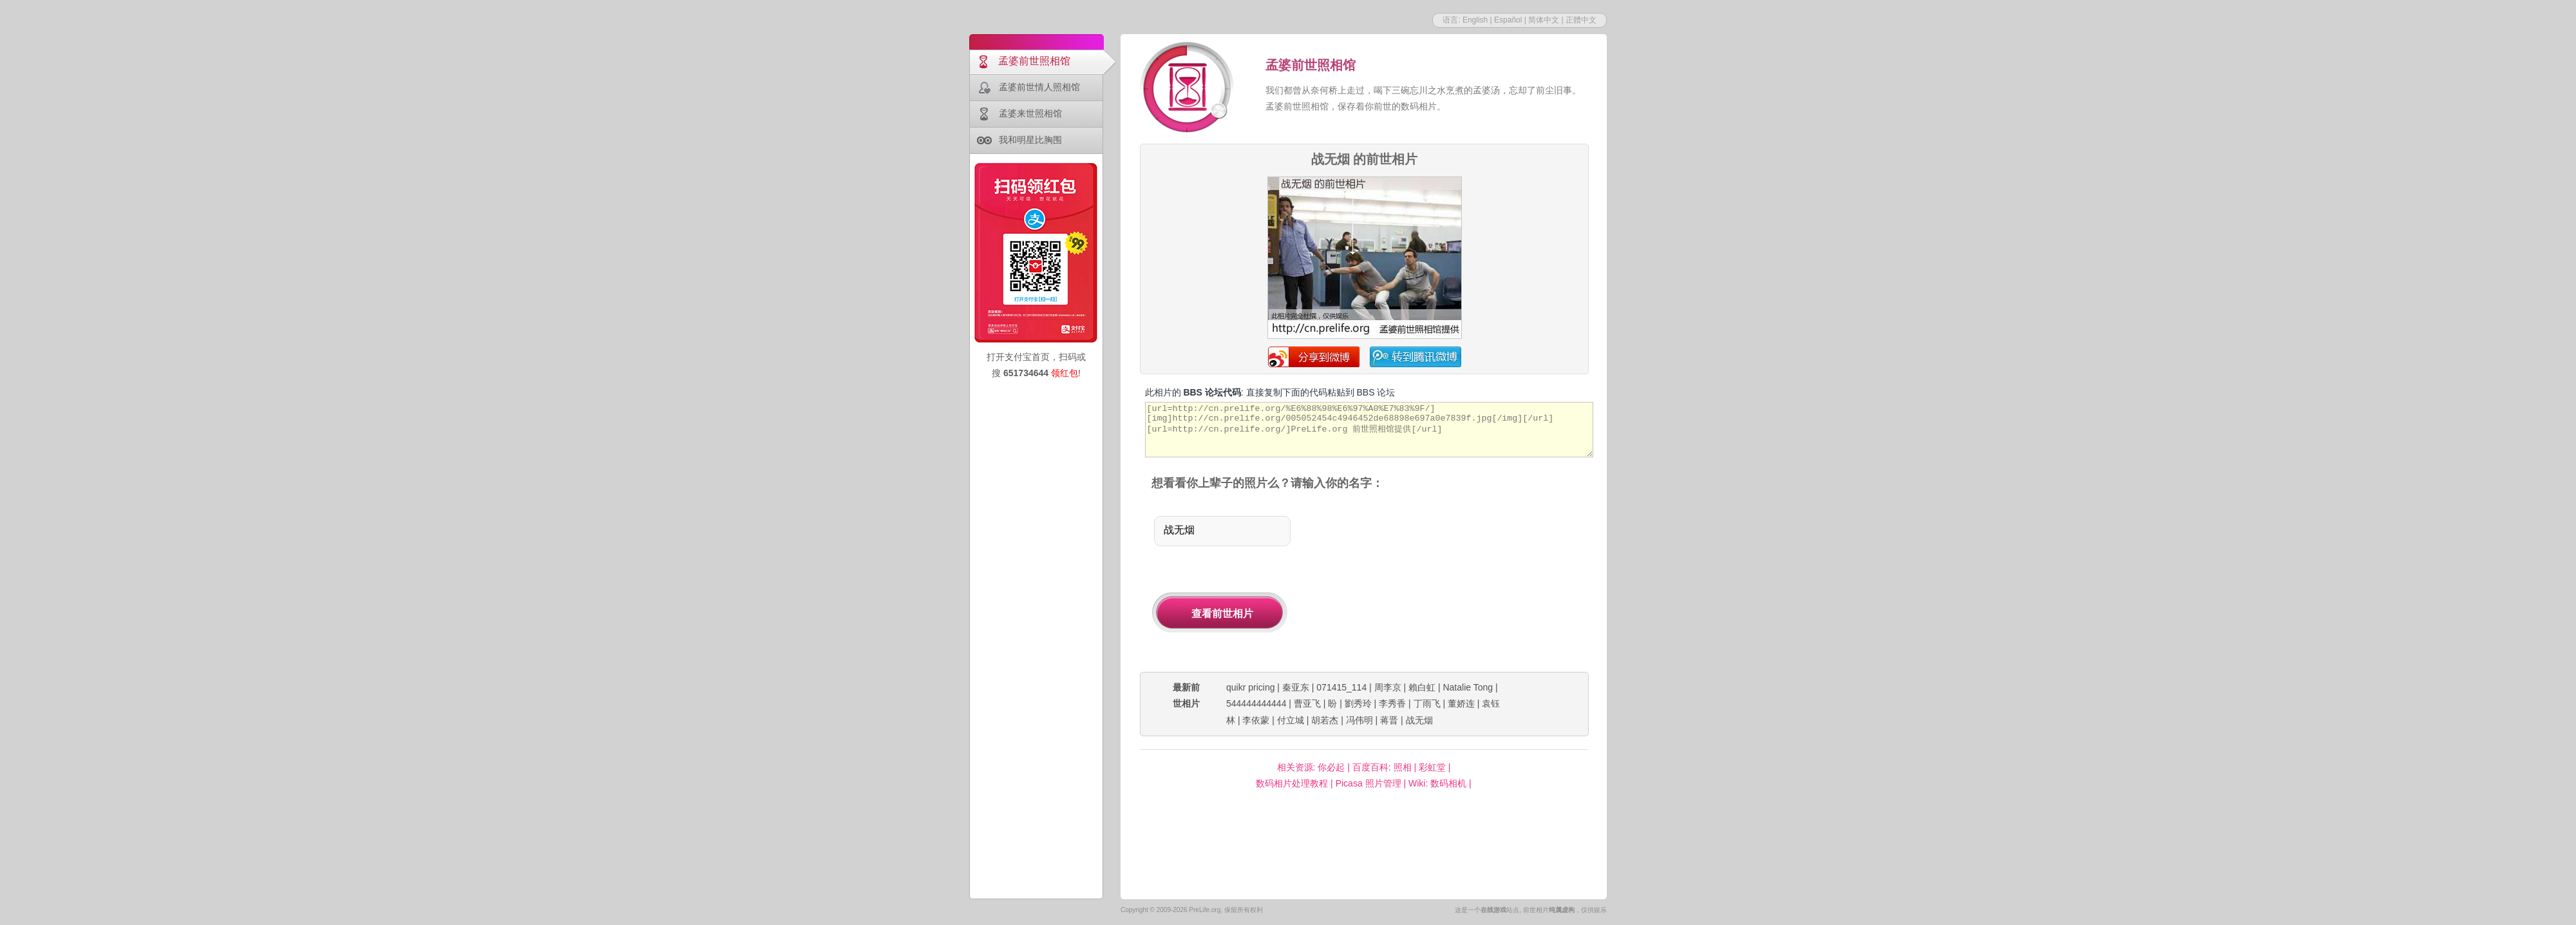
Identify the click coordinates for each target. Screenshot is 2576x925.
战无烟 (1419, 720)
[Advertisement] (1454, 582)
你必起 (1331, 767)
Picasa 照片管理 (1368, 783)
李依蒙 (1255, 720)
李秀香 (1392, 703)
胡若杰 (1324, 720)
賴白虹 (1421, 687)
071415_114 (1341, 687)
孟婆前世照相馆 (1034, 60)
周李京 (1387, 687)
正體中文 (1581, 19)
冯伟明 (1359, 720)
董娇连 (1461, 703)
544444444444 (1256, 703)
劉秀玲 (1358, 703)
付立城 (1290, 720)
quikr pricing (1250, 687)
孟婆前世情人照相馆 (1039, 87)
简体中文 (1543, 19)
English (1475, 19)
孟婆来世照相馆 (1030, 113)
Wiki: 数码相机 (1437, 783)
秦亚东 (1295, 687)
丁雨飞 (1427, 703)
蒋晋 (1389, 720)
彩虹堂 (1432, 767)
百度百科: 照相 (1382, 767)
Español (1508, 19)
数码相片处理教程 (1292, 783)
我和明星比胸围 (1030, 140)
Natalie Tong (1468, 687)
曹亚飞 (1307, 703)
